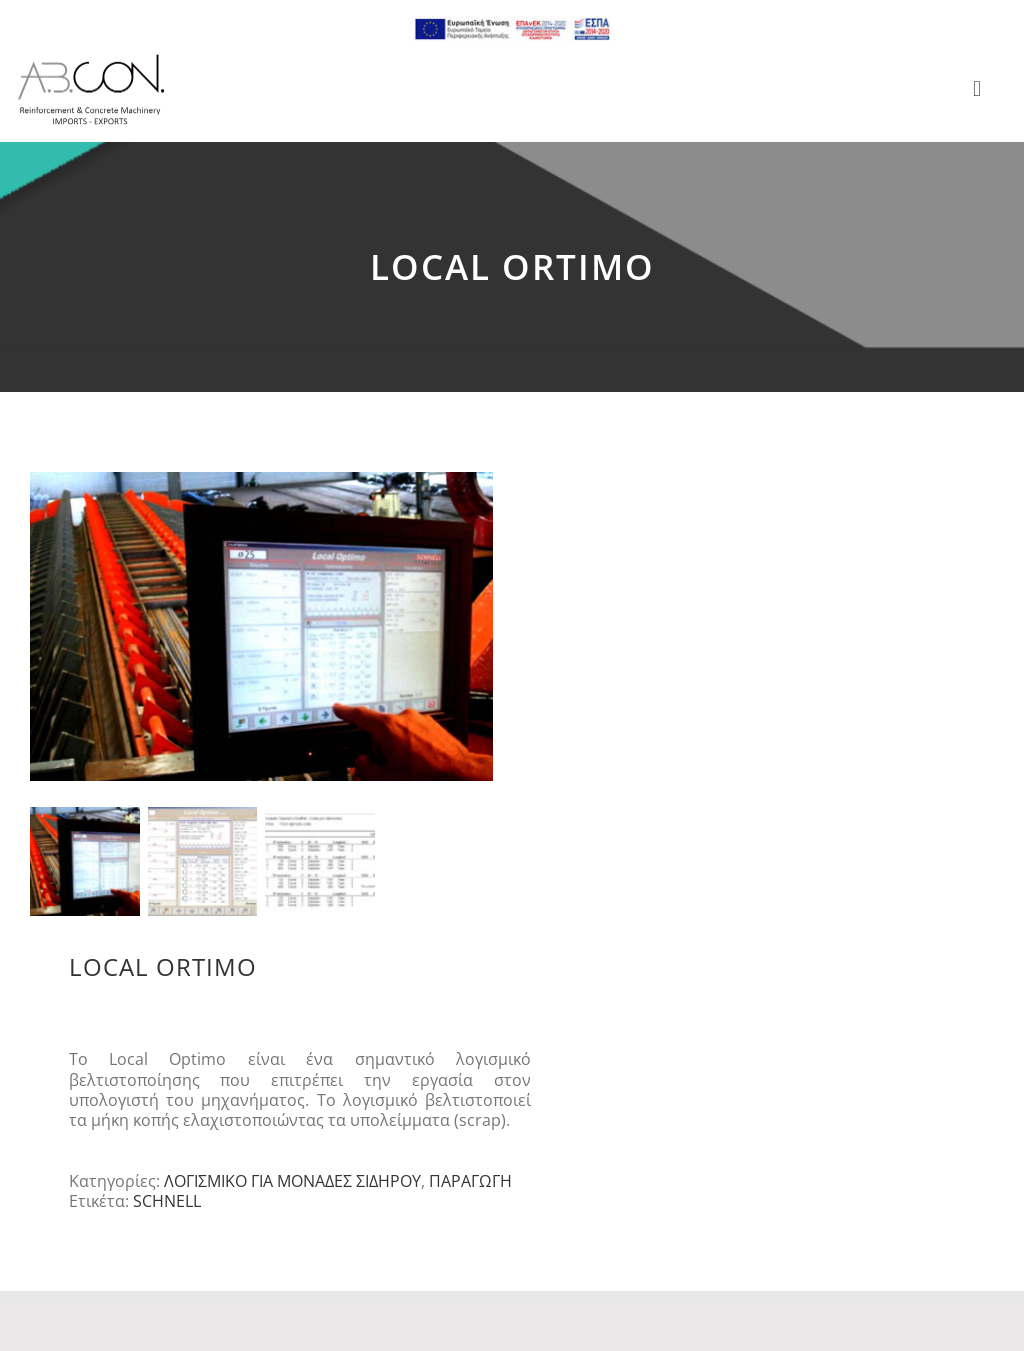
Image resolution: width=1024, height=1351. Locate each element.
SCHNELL (167, 1207)
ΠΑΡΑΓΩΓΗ (470, 1187)
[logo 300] (91, 60)
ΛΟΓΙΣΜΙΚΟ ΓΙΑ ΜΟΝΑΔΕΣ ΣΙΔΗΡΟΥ (292, 1187)
